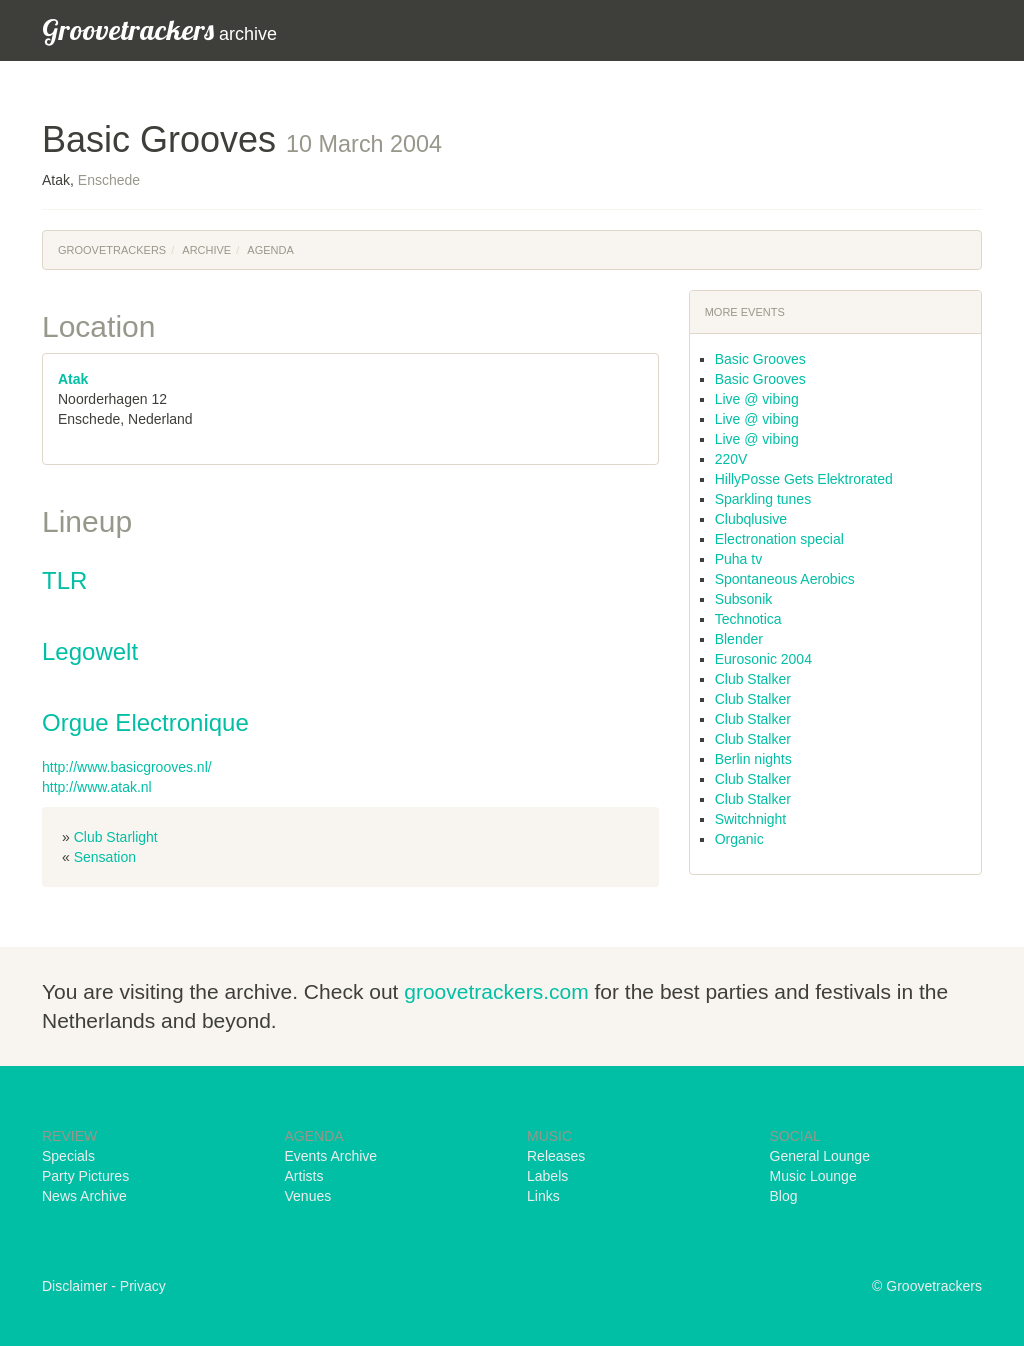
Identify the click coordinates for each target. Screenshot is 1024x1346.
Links (543, 1196)
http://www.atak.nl (97, 787)
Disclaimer (74, 1286)
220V (731, 459)
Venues (308, 1196)
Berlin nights (753, 759)
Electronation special (779, 539)
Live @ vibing (757, 399)
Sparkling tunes (763, 499)
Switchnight (751, 819)
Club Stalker (753, 679)
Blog (784, 1196)
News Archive (84, 1196)
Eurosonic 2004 (763, 659)
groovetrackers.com (496, 991)
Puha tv (738, 559)
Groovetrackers (112, 250)
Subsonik (744, 599)
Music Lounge (813, 1176)
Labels (547, 1176)
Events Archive (331, 1156)
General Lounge (820, 1156)
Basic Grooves (760, 359)
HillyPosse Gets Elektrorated (804, 479)
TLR (64, 580)
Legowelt (90, 651)
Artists (304, 1176)
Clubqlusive (751, 519)
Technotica (748, 619)
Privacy (143, 1286)
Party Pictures (85, 1176)
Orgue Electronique (145, 722)
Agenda (270, 250)
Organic (739, 839)
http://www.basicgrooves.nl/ (127, 767)
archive (159, 29)
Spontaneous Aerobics (785, 579)
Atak (73, 379)
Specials (68, 1156)
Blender (739, 639)
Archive (206, 250)
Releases (556, 1156)
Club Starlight (116, 837)
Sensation (105, 857)
